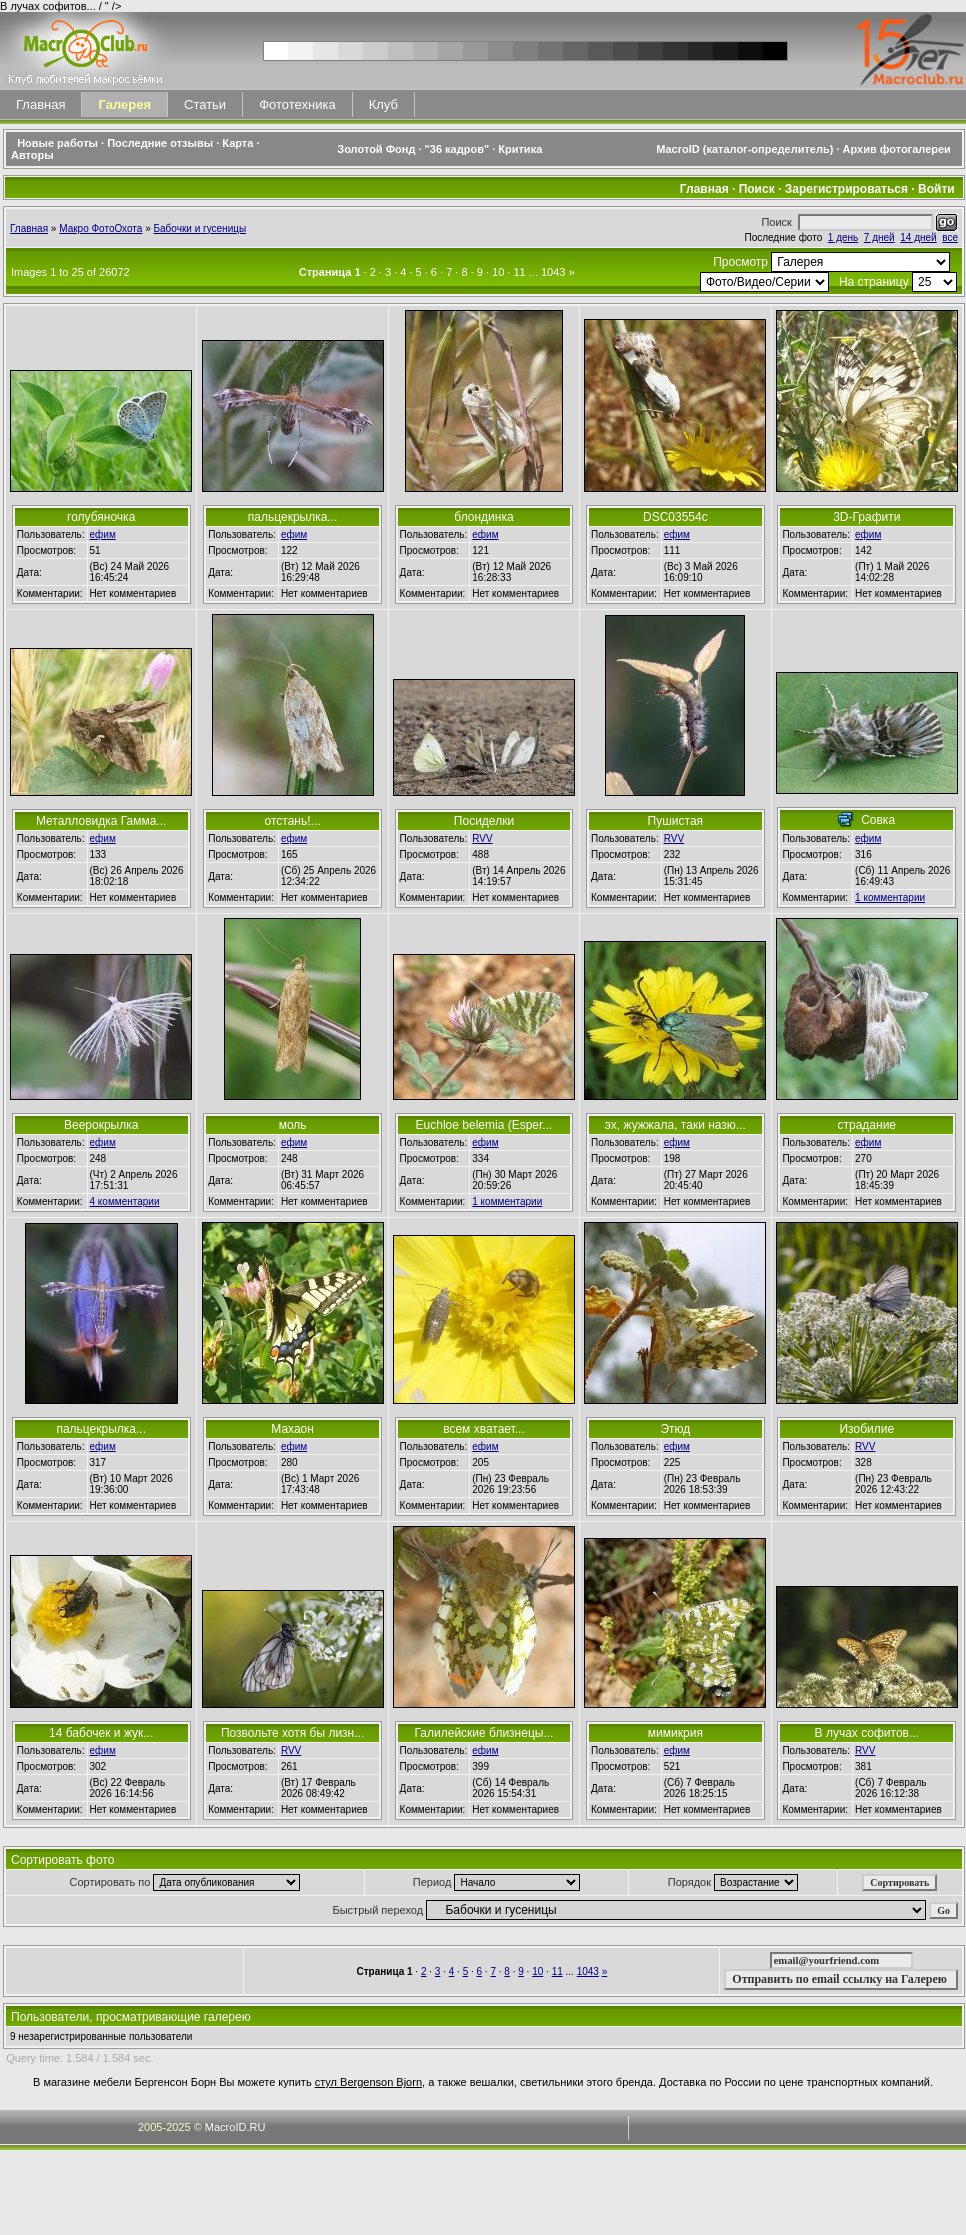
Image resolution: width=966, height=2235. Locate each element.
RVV (482, 838)
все (950, 237)
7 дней (879, 237)
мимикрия (675, 1733)
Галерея (124, 104)
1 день (843, 237)
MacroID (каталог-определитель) (744, 149)
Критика (520, 149)
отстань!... (293, 821)
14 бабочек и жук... (101, 1733)
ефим (103, 534)
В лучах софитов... (867, 1733)
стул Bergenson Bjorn (368, 2082)
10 (498, 272)
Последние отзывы (160, 143)
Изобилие (866, 1429)
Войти (936, 189)
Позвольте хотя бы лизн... (292, 1733)
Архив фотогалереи (898, 149)
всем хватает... (484, 1429)
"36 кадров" (457, 149)
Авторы (32, 155)
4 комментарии (125, 1201)
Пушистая (676, 821)
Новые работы (57, 143)
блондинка (483, 517)
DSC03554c (675, 517)
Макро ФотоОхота (100, 228)
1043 (553, 272)
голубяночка (101, 517)
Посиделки (484, 821)
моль (293, 1125)
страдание (867, 1125)
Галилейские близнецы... (484, 1733)
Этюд (675, 1429)
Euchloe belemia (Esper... (484, 1125)
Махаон (292, 1429)
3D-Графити (866, 517)
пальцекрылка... (293, 517)
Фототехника (297, 104)
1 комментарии (890, 897)
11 (519, 272)
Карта (237, 143)
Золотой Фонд (376, 149)
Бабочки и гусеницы (200, 228)
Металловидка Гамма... (101, 821)
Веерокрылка (101, 1125)
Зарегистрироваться (846, 189)
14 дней (918, 237)
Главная (40, 104)
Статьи (205, 104)
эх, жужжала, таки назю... (675, 1125)
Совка (878, 820)
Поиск (757, 189)
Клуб (383, 104)
